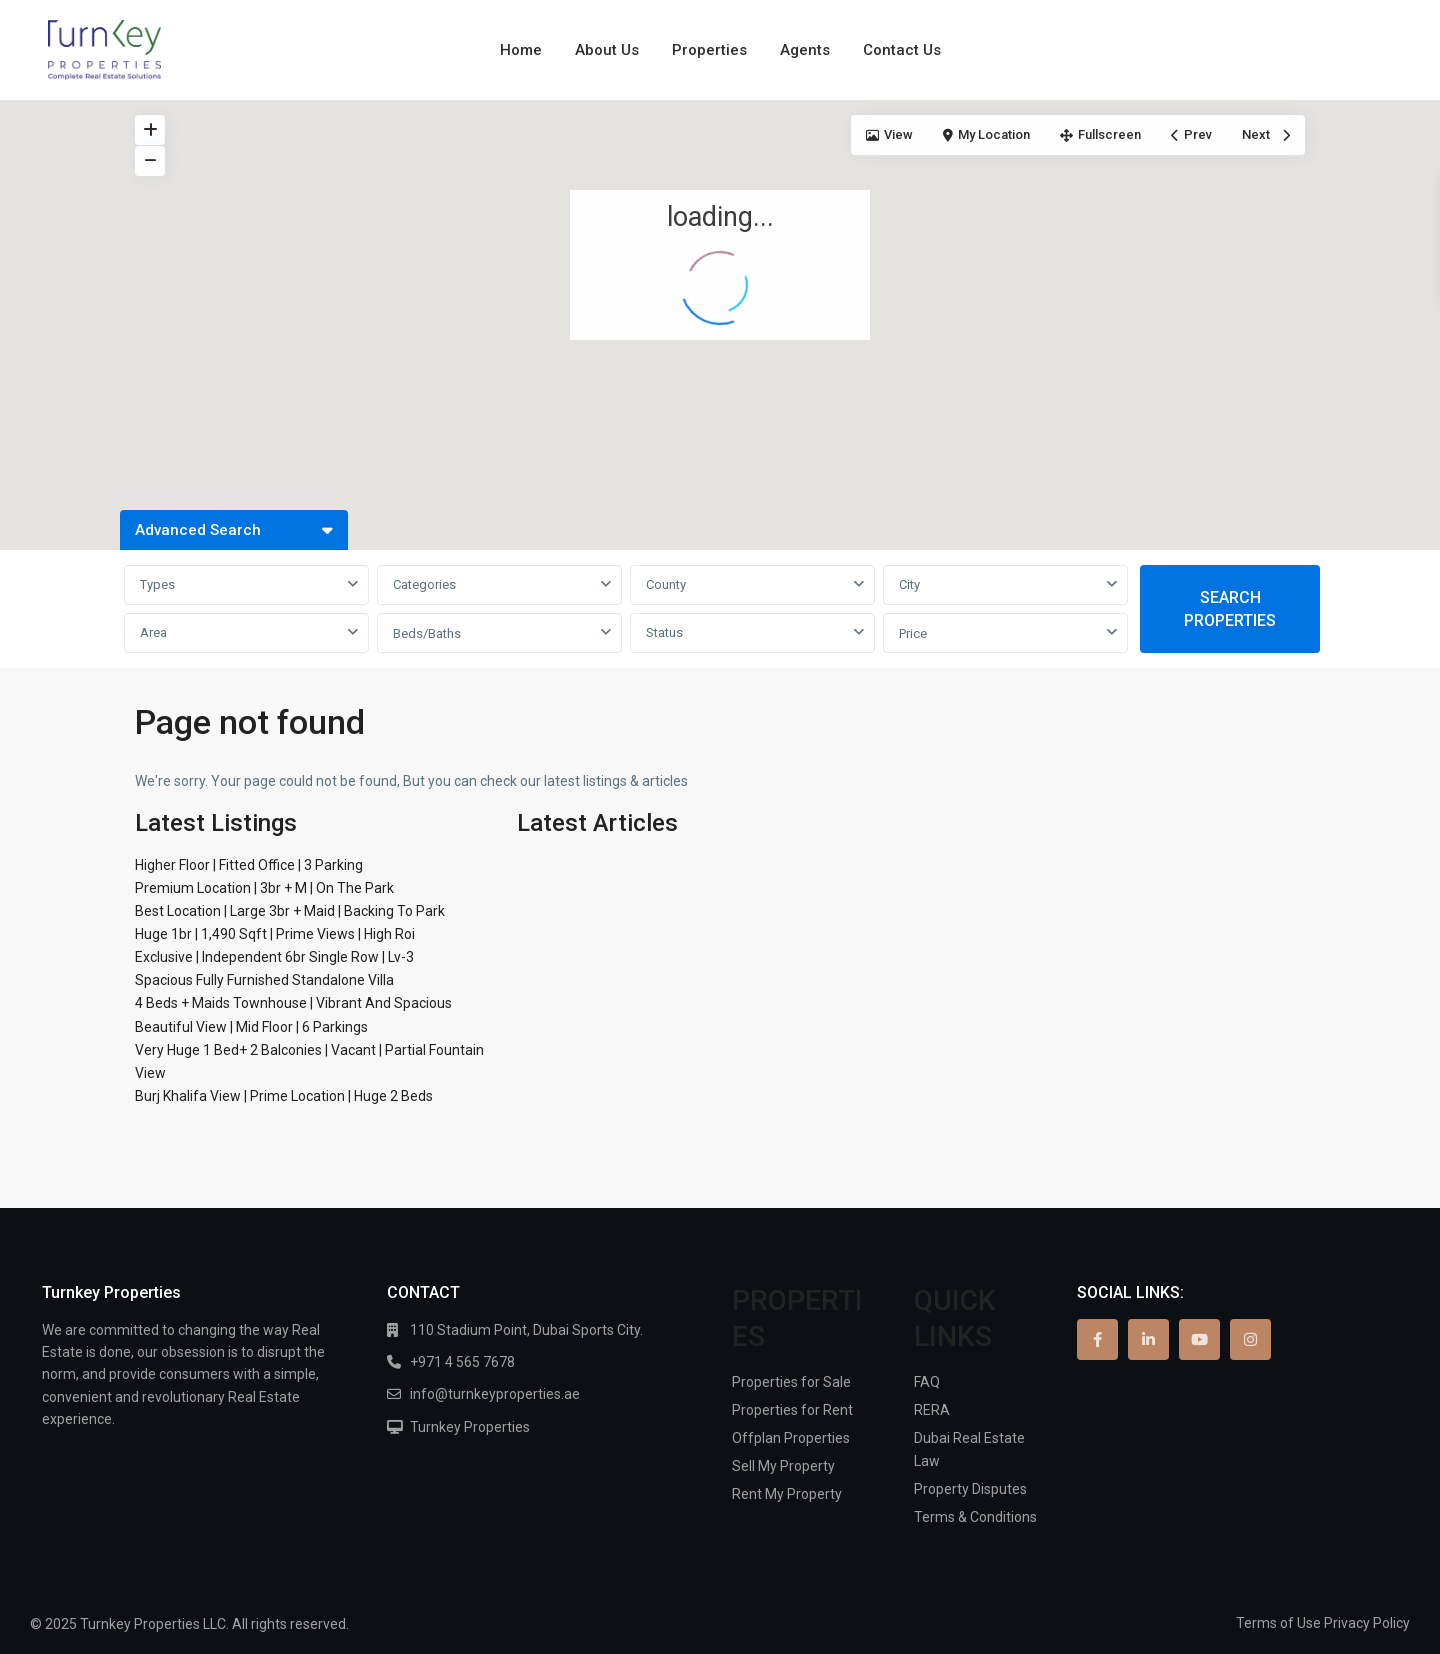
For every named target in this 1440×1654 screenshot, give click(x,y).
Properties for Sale (791, 1382)
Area (153, 632)
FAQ (927, 1382)
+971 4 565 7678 (462, 1362)
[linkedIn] (1148, 1339)
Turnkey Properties (470, 1427)
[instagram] (1250, 1339)
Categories (424, 584)
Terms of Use (1278, 1623)
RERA (932, 1410)
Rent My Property (787, 1494)
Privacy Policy (1367, 1623)
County (666, 584)
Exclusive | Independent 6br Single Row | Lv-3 (274, 957)
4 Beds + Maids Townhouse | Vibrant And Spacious (293, 1003)
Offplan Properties (791, 1438)
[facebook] (1097, 1339)
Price (913, 633)
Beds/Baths (427, 633)
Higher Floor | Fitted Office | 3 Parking (249, 865)
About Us (607, 50)
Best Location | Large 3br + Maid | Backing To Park (290, 911)
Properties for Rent (792, 1410)
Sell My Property (783, 1466)
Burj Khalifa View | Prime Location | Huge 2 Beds (284, 1096)
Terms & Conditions (975, 1517)
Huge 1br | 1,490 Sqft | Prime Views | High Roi (275, 934)
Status (664, 632)
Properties (709, 50)
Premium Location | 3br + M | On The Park (264, 888)
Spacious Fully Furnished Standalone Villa (264, 980)
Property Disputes (970, 1489)
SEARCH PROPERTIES (1230, 609)
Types (157, 584)
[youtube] (1199, 1339)
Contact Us (902, 50)
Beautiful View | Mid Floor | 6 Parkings (251, 1027)
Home (521, 50)
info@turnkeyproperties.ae (495, 1394)
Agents (805, 50)
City (909, 584)
